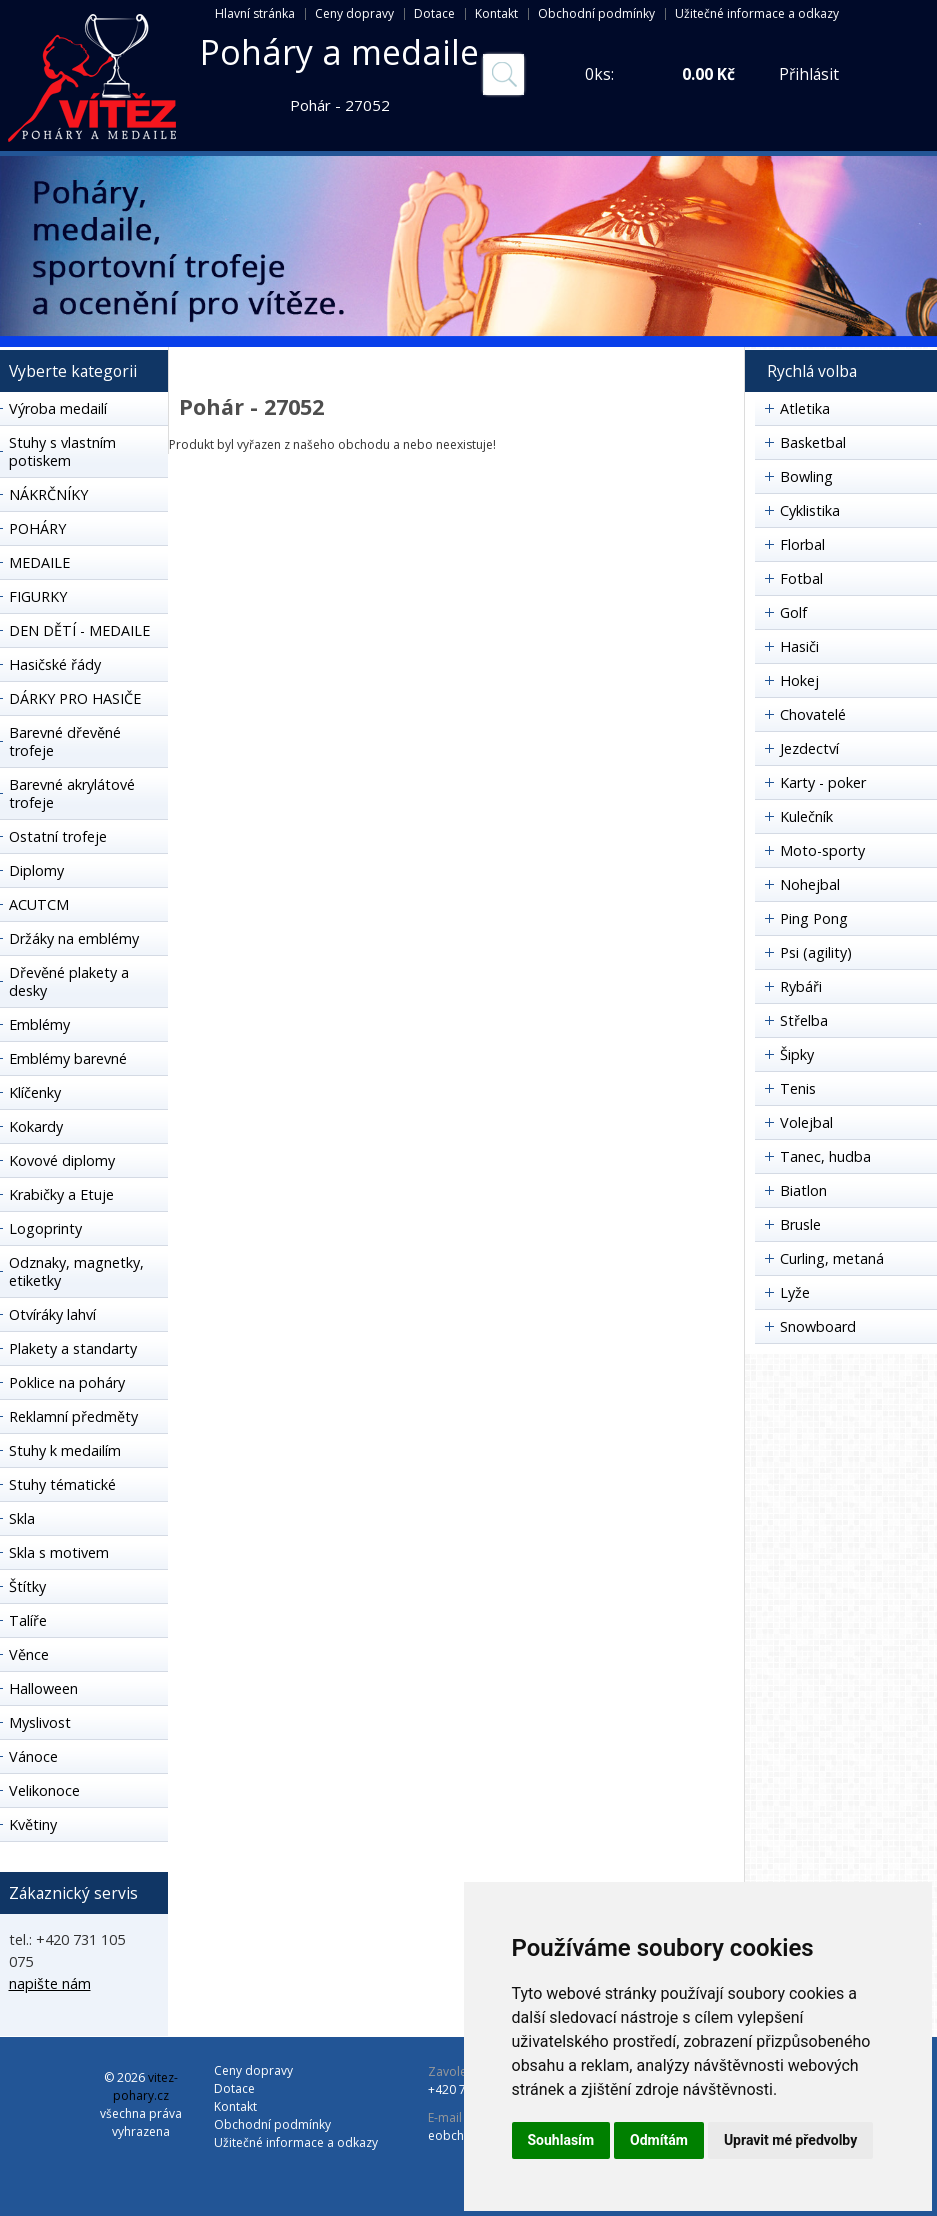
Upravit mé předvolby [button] (790, 2140)
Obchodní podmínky (596, 13)
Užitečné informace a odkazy (757, 13)
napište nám (50, 1983)
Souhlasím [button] (561, 2140)
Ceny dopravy (354, 13)
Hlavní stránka (255, 13)
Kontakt (496, 13)
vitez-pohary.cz (145, 2086)
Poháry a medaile (339, 52)
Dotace (434, 13)
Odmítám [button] (659, 2140)
